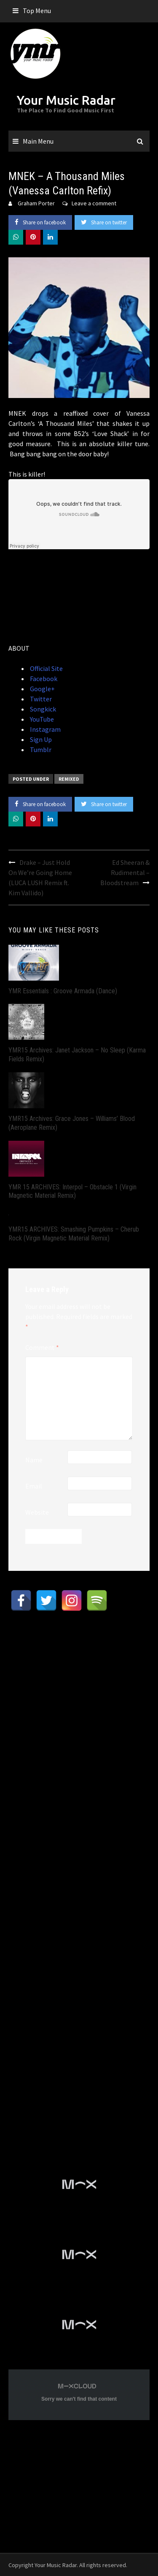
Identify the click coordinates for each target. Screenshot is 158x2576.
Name (34, 1460)
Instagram (45, 729)
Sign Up (40, 739)
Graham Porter (36, 203)
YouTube (41, 719)
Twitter (40, 699)
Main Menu (38, 141)
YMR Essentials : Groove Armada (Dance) (62, 991)
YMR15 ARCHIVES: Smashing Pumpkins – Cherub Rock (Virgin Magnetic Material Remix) (73, 1233)
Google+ (42, 688)
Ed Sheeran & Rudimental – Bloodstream (125, 872)
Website (37, 1512)
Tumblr (40, 749)
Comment (42, 1347)
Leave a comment (94, 203)
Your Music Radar (66, 100)
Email (33, 1486)
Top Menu (37, 10)
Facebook (43, 678)
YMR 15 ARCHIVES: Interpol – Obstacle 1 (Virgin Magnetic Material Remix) (72, 1191)
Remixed (69, 779)
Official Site (46, 668)
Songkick (42, 709)
